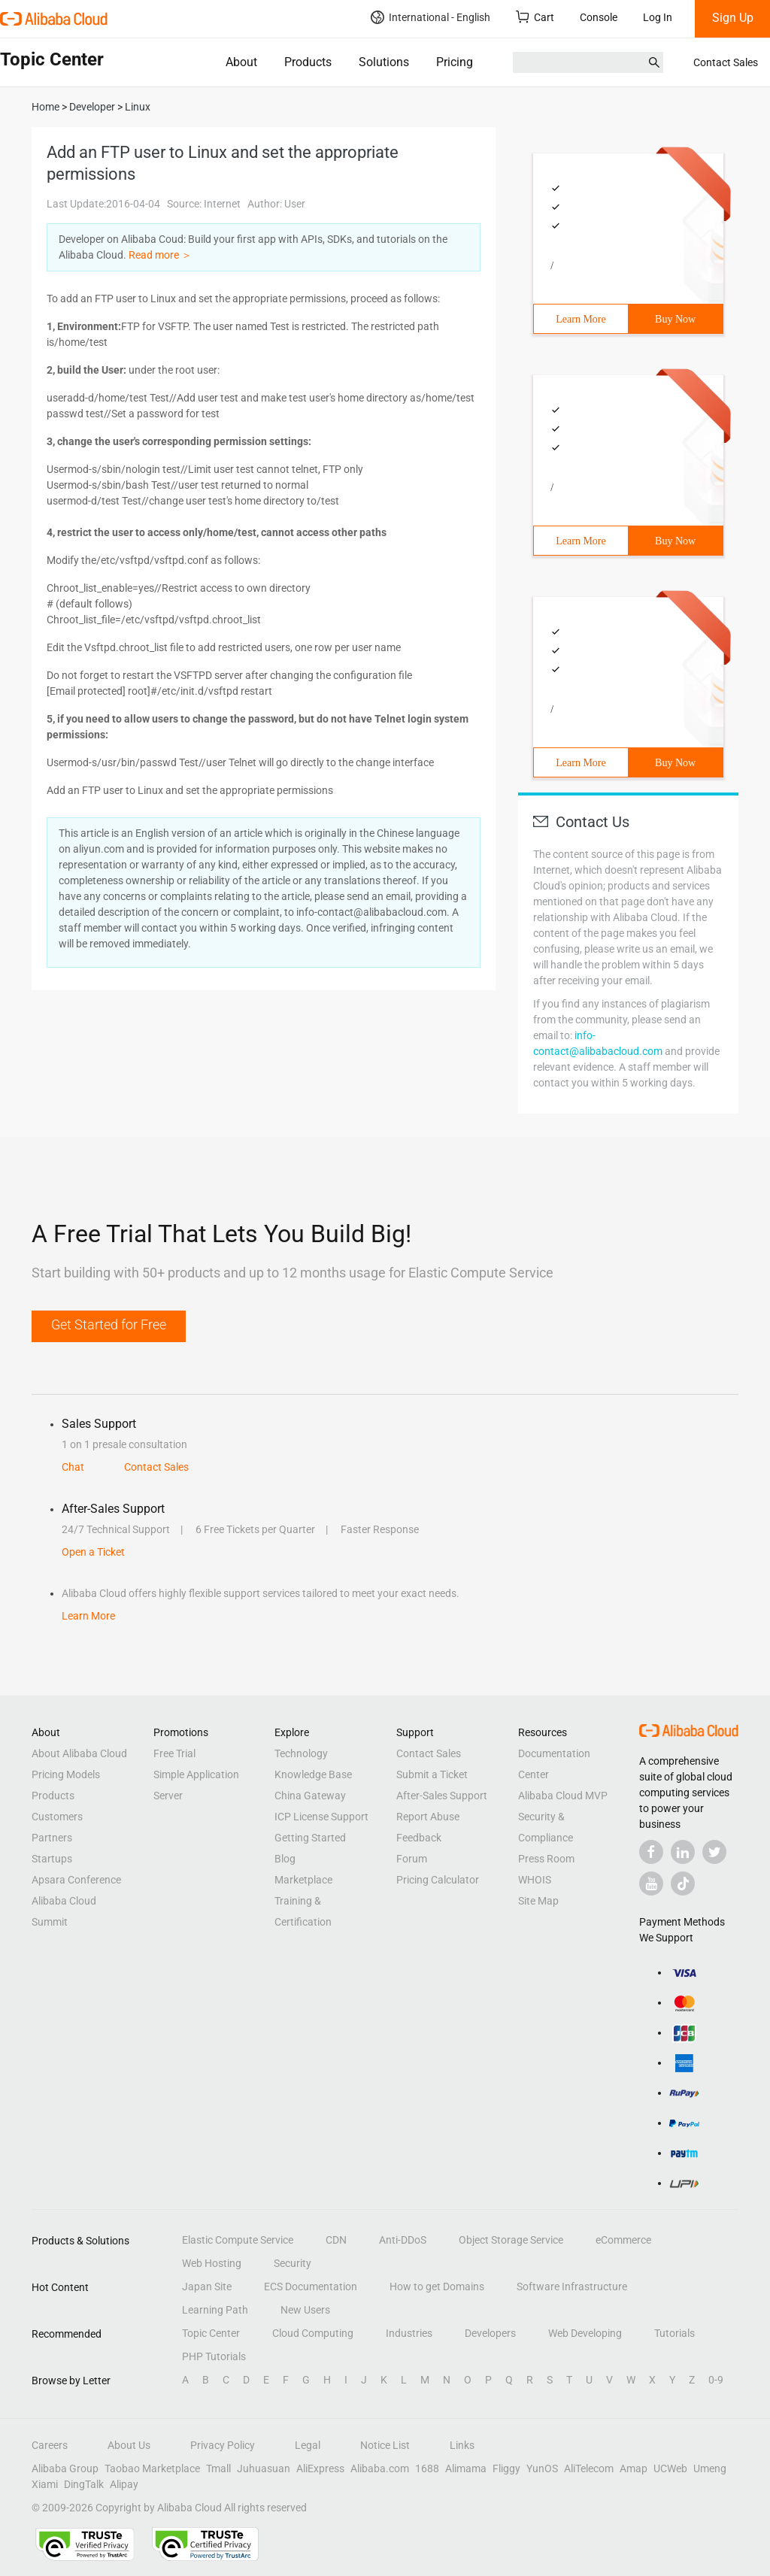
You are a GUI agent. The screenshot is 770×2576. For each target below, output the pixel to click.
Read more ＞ (160, 255)
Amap (633, 2468)
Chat (73, 1467)
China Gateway (310, 1796)
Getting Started (310, 1838)
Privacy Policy (222, 2445)
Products (308, 62)
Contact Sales (725, 62)
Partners (52, 1838)
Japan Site (207, 2287)
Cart (535, 17)
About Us (129, 2445)
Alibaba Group (65, 2468)
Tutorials (674, 2333)
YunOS (542, 2468)
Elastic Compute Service (237, 2240)
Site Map (538, 1901)
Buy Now (675, 319)
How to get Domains (437, 2287)
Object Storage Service (511, 2240)
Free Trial (174, 1753)
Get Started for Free (108, 1324)
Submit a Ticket (432, 1774)
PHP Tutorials (214, 2356)
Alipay (124, 2484)
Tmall (218, 2468)
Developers (490, 2333)
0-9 (715, 2380)
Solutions (384, 62)
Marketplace (303, 1880)
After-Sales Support (441, 1796)
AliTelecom (589, 2468)
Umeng (709, 2468)
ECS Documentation (310, 2287)
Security (292, 2263)
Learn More (580, 319)
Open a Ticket (93, 1552)
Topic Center (211, 2333)
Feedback (418, 1838)
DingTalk (84, 2484)
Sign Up (732, 18)
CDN (336, 2240)
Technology (301, 1753)
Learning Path (215, 2310)
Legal (307, 2445)
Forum (411, 1859)
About (241, 62)
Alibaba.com (379, 2468)
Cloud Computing (312, 2333)
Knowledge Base (313, 1774)
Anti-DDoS (402, 2240)
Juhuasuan (263, 2468)
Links (462, 2445)
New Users (305, 2310)
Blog (285, 1859)
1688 (427, 2468)
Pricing (454, 62)
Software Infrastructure (572, 2287)
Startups (52, 1859)
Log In (657, 17)
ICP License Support (321, 1817)
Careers (50, 2445)
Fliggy (506, 2468)
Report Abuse (427, 1817)
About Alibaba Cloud (79, 1753)
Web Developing (585, 2333)
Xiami (45, 2484)
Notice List (385, 2445)
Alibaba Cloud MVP (563, 1796)
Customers (57, 1817)
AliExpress (320, 2468)
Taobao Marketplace (152, 2468)
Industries (409, 2333)
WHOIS (534, 1880)
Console (598, 17)
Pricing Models (66, 1774)
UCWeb (670, 2468)
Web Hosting (211, 2263)
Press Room (546, 1859)
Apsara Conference (76, 1880)
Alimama (466, 2468)
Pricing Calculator (437, 1880)
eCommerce (623, 2240)
